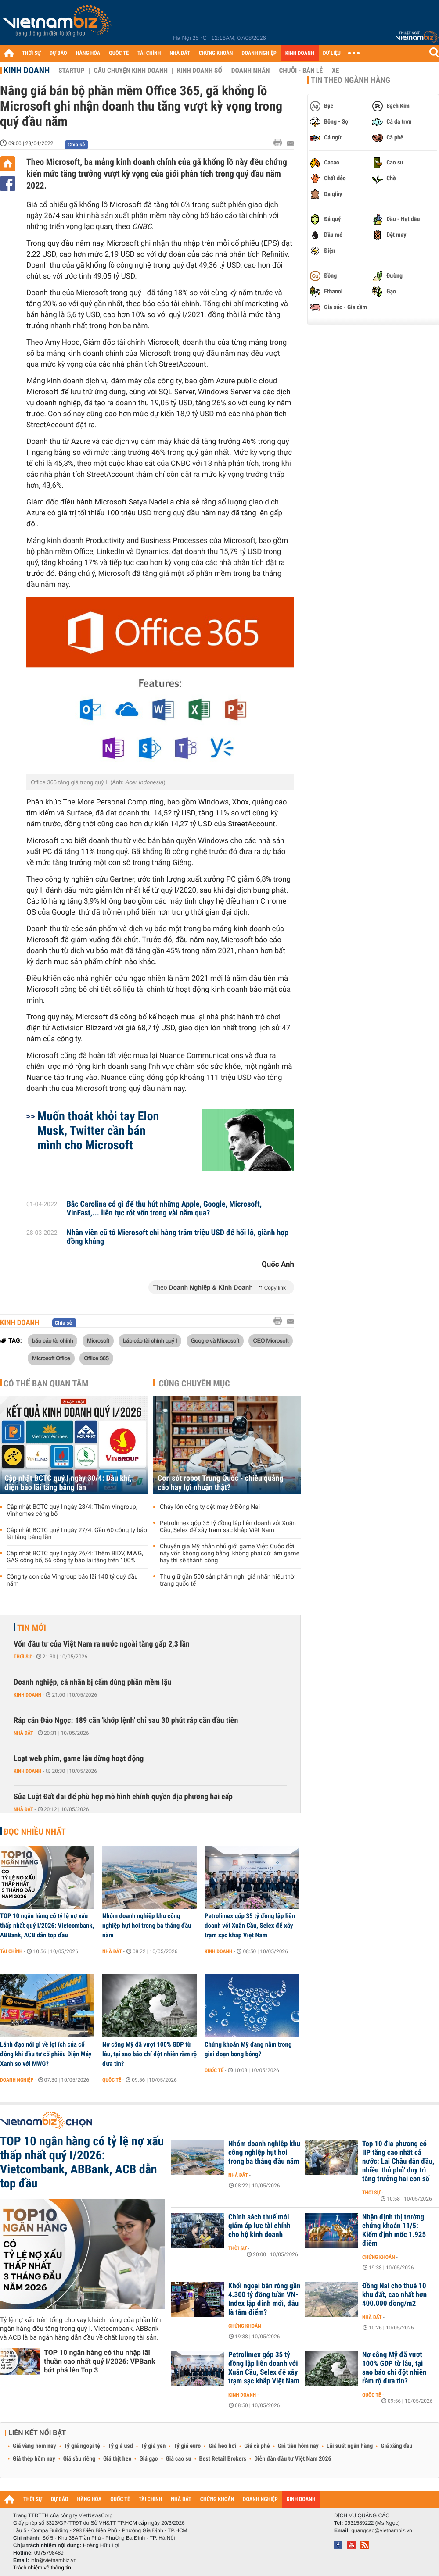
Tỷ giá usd (120, 2446)
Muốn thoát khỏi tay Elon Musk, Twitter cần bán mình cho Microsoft (98, 1130)
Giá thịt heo (117, 2459)
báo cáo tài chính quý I (150, 1340)
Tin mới (31, 1627)
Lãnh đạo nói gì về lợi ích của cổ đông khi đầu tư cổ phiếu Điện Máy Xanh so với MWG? (46, 2054)
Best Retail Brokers (223, 2459)
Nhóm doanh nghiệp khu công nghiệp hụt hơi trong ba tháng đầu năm (146, 1925)
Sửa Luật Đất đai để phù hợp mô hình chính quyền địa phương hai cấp (123, 1796)
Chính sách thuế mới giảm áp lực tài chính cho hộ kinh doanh (259, 2226)
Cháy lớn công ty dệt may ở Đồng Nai (210, 1507)
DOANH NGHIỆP (258, 53)
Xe (335, 71)
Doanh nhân (250, 71)
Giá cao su (178, 2459)
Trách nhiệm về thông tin (42, 2568)
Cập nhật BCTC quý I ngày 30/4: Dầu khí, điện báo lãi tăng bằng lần (68, 1483)
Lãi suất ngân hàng (350, 2446)
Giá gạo (148, 2459)
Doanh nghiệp (16, 2080)
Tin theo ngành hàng (350, 80)
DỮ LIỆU (332, 53)
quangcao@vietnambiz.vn (381, 2530)
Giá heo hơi (222, 2446)
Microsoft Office (51, 1358)
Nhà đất (23, 1733)
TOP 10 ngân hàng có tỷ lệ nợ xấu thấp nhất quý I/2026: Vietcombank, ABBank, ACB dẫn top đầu (47, 1925)
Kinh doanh (27, 70)
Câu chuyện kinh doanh (131, 71)
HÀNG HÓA (88, 53)
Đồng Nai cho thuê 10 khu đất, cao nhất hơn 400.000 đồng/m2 (394, 2295)
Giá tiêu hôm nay (298, 2446)
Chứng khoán (378, 2257)
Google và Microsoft (215, 1340)
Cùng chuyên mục (194, 1383)
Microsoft (98, 1340)
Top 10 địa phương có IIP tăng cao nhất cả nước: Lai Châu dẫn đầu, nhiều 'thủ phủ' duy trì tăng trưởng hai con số (398, 2161)
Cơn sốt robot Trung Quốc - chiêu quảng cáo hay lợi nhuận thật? (220, 1483)
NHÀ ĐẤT (179, 53)
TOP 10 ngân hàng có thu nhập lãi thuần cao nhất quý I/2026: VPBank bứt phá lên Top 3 (99, 2361)
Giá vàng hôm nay (34, 2446)
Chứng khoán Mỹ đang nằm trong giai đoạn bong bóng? (248, 2049)
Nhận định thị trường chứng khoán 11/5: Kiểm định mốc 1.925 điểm (394, 2230)
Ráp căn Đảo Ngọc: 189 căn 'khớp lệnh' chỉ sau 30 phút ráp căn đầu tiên (126, 1720)
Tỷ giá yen (153, 2446)
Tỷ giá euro (187, 2446)
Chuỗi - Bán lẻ (301, 71)
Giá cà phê (257, 2446)
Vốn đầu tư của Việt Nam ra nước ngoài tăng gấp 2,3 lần (102, 1644)
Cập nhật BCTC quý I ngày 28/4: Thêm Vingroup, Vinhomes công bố (72, 1511)
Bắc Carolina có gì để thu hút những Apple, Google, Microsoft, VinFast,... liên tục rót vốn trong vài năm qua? (164, 1209)
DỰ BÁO (58, 53)
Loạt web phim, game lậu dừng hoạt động (79, 1758)
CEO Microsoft (270, 1340)
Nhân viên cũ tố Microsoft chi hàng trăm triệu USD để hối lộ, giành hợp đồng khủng (178, 1237)
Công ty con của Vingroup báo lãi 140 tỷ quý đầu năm (72, 1580)
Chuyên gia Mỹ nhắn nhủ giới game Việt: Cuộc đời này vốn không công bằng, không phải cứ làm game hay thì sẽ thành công (229, 1553)
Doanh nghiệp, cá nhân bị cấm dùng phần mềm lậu (92, 1682)
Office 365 (96, 1358)
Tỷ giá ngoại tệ (82, 2446)
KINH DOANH (299, 53)
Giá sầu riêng (79, 2459)
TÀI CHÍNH (149, 53)
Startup (71, 71)
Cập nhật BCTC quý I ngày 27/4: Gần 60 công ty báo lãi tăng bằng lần (77, 1534)
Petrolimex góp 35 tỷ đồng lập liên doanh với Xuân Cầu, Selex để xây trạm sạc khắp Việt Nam (228, 1527)
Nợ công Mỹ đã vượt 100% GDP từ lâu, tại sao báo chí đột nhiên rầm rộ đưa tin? (149, 2054)
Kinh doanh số (199, 71)
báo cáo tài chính (52, 1340)
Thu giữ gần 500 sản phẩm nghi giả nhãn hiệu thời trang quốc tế (227, 1580)
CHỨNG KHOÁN (216, 53)
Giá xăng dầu (396, 2446)
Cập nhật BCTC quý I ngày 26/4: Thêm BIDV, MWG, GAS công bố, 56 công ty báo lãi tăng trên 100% (75, 1557)
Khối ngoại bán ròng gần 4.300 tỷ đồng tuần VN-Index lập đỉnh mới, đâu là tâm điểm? (264, 2299)
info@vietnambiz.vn (53, 2560)
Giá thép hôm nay (34, 2459)
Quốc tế (111, 2080)
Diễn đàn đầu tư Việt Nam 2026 (292, 2459)
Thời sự (23, 1657)
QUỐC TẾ (119, 53)
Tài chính (11, 1951)
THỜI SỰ (31, 53)
